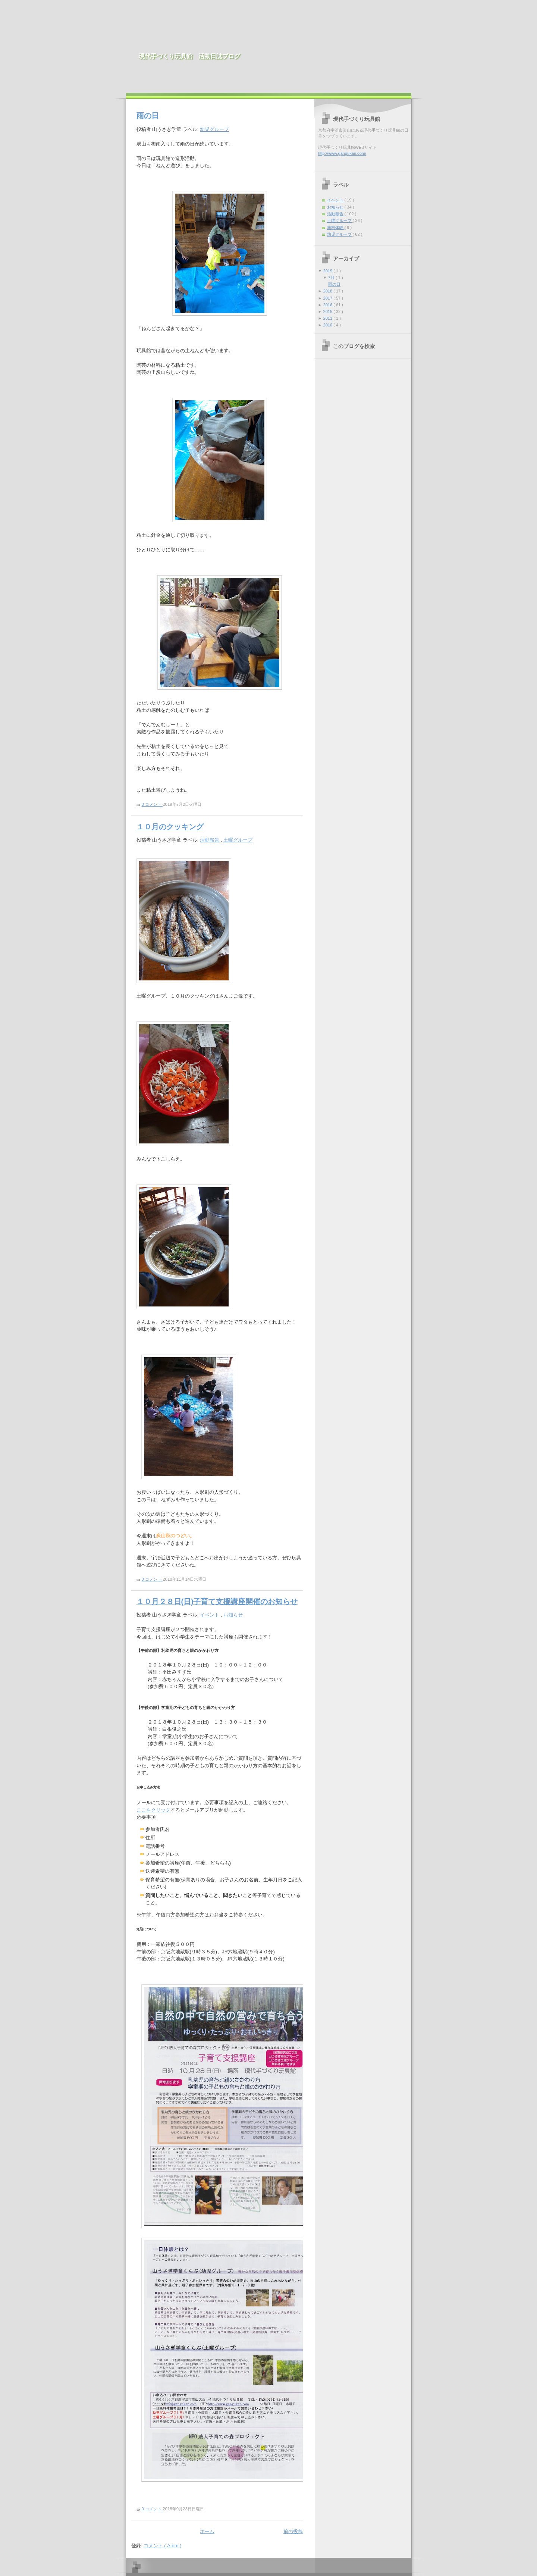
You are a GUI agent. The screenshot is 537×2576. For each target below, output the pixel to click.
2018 (328, 291)
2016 (328, 305)
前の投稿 (293, 2531)
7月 (332, 277)
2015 (328, 311)
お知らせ (233, 1615)
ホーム (207, 2531)
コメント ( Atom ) (163, 2545)
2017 (328, 298)
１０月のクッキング (170, 827)
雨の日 (147, 116)
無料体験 (336, 227)
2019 (328, 271)
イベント (210, 1615)
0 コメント (152, 804)
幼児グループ (214, 129)
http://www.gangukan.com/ (342, 153)
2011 (328, 318)
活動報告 (210, 840)
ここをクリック (153, 1810)
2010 (328, 325)
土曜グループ (237, 840)
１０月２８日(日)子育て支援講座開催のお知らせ (217, 1601)
